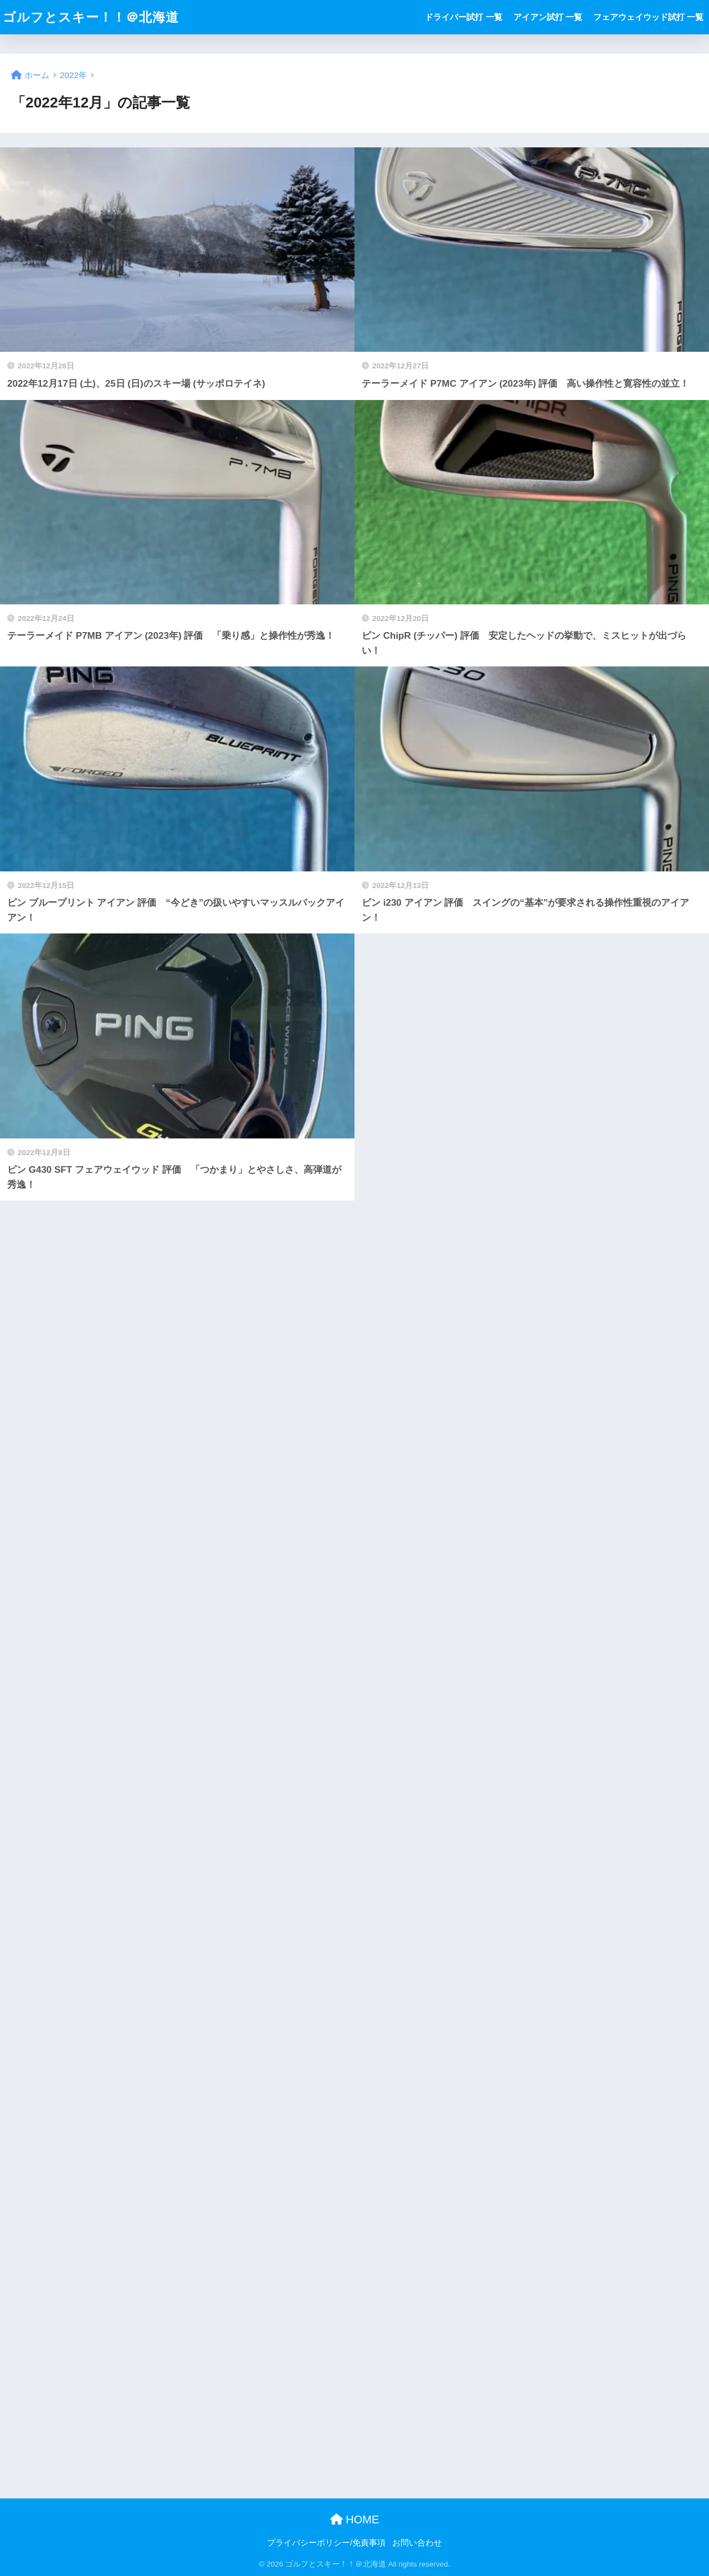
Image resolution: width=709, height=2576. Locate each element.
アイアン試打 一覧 (547, 17)
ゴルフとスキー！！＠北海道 (91, 17)
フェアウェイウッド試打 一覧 (648, 17)
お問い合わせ (417, 2542)
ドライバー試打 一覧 (463, 17)
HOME (354, 2519)
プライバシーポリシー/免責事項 (326, 2542)
